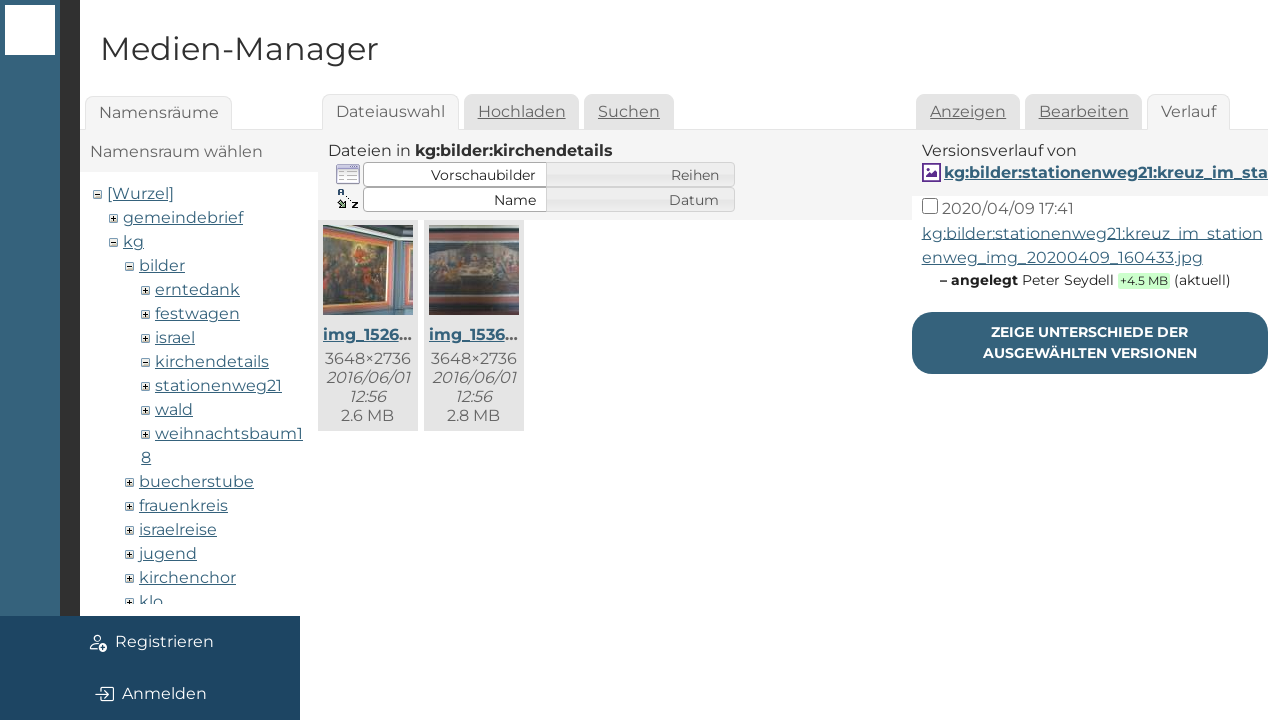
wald (174, 409)
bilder (162, 265)
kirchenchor (187, 577)
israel (175, 337)
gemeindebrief (183, 217)
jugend (168, 553)
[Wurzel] (140, 193)
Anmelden (150, 694)
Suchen (629, 111)
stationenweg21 (218, 385)
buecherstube (196, 481)
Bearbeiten (1084, 111)
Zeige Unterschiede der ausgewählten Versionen (1090, 342)
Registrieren (150, 642)
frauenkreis (183, 505)
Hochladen (522, 111)
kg (133, 241)
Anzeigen (968, 111)
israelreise (178, 529)
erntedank (197, 289)
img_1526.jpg (376, 334)
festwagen (197, 313)
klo (151, 601)
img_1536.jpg (482, 334)
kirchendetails (212, 361)
